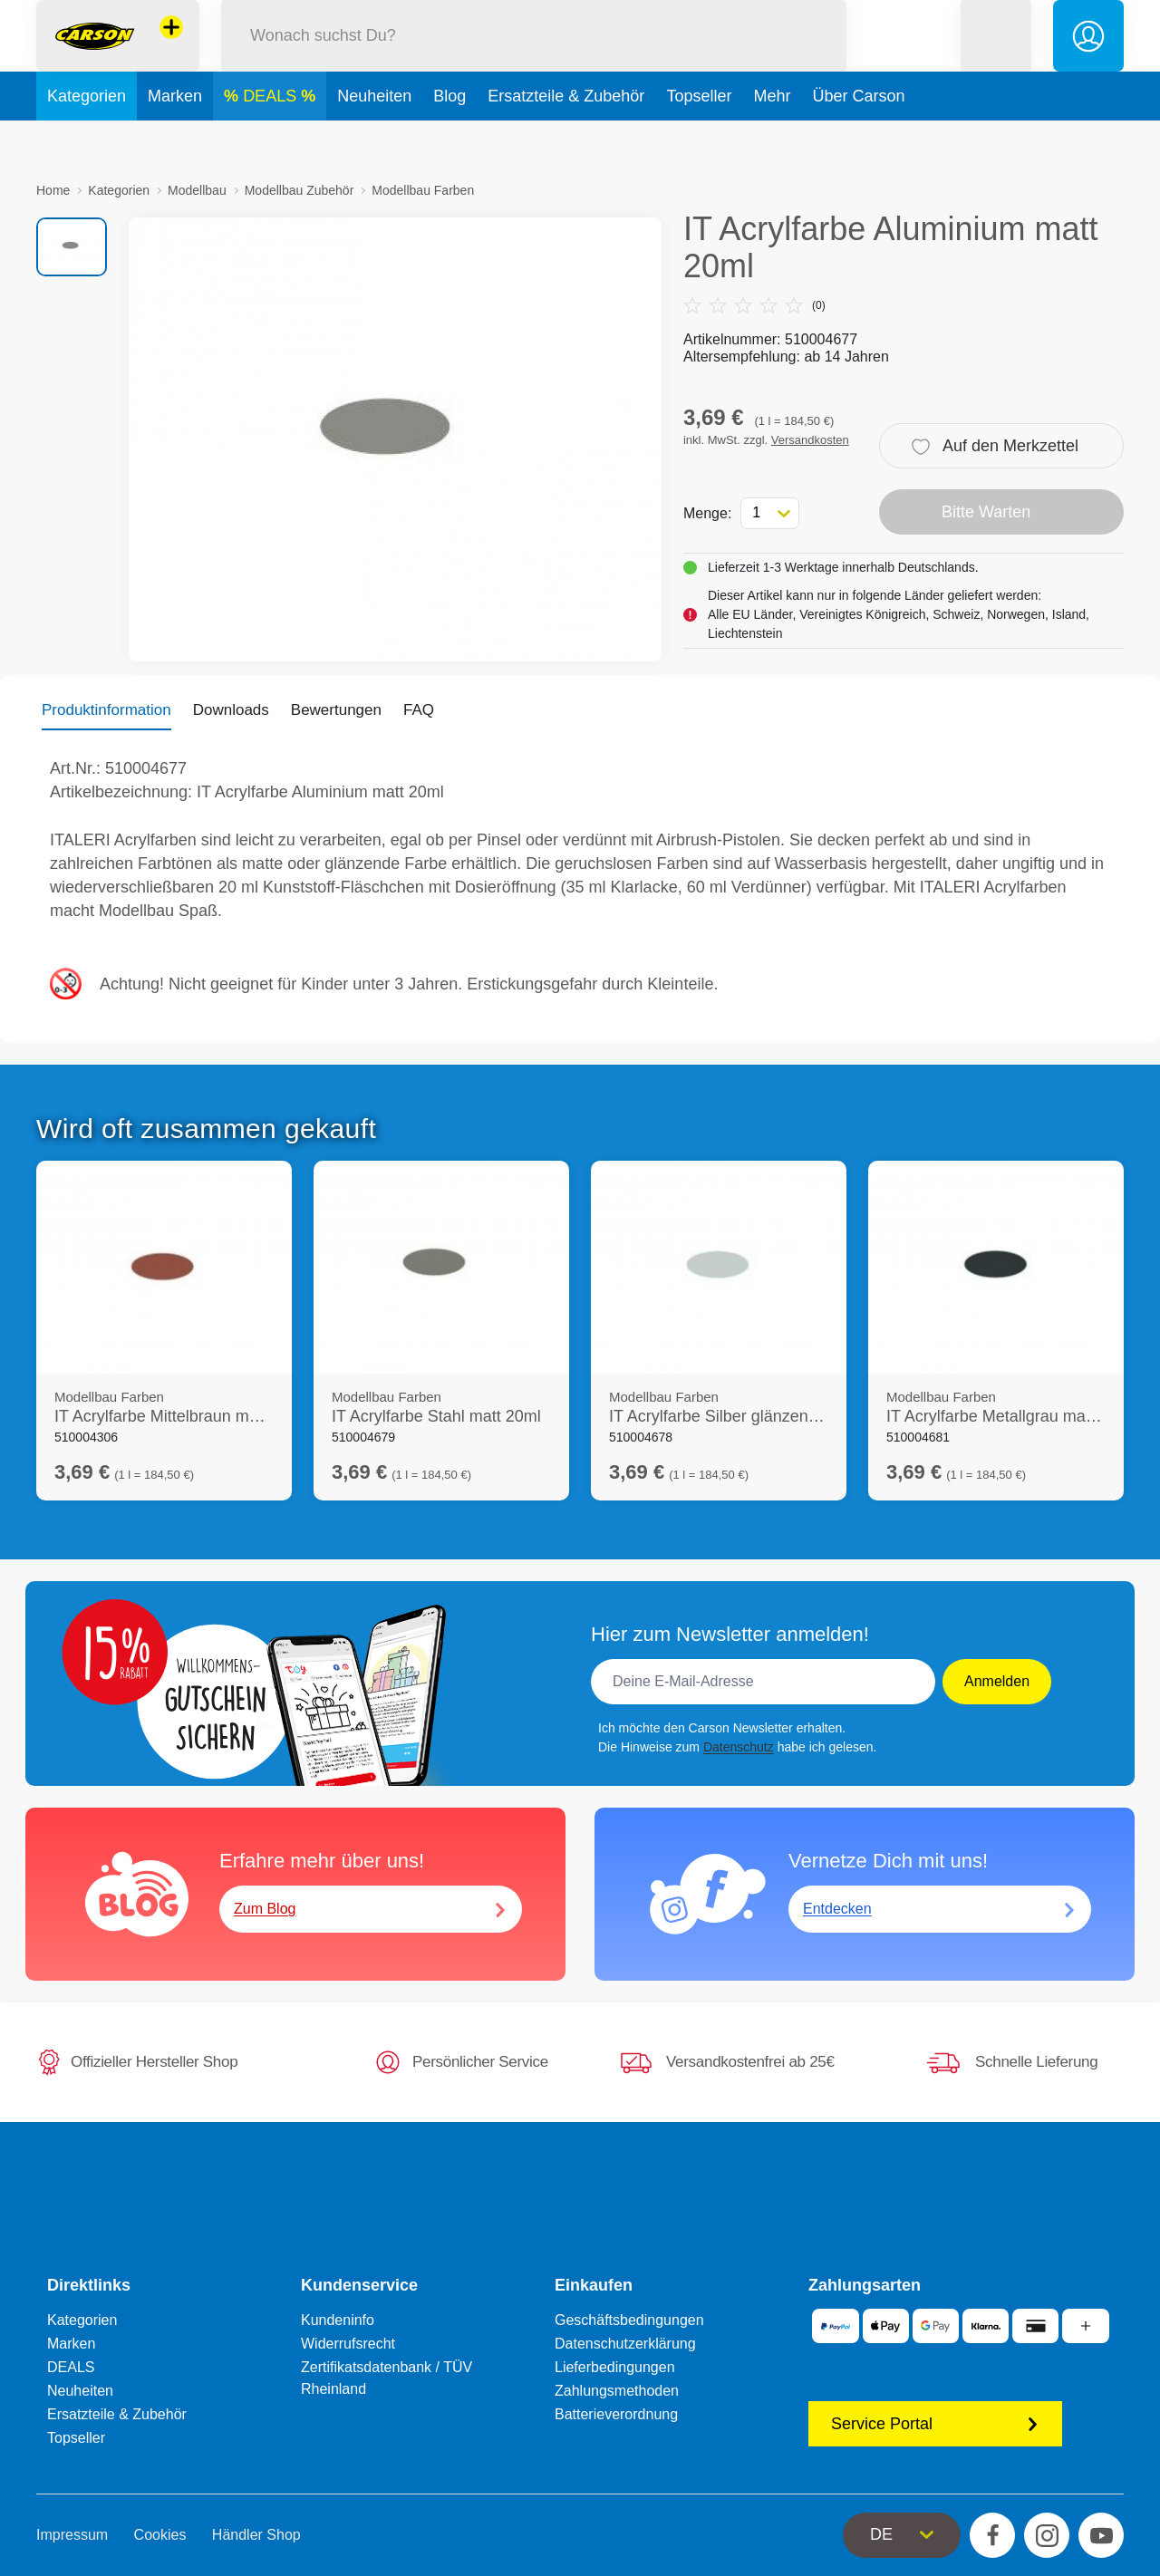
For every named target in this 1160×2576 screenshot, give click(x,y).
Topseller (698, 139)
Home (53, 190)
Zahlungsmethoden (617, 2390)
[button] (996, 57)
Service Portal (935, 2424)
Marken (175, 139)
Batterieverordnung (616, 2414)
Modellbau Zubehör (299, 190)
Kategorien (86, 139)
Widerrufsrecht (348, 2343)
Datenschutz (738, 1747)
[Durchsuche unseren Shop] (533, 57)
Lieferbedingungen (615, 2367)
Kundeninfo (337, 2320)
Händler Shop (256, 2534)
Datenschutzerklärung (625, 2343)
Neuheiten (374, 139)
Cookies (160, 2534)
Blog (449, 139)
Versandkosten (810, 440)
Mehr (771, 139)
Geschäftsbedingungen (629, 2320)
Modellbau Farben (423, 190)
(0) (754, 305)
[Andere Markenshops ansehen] (171, 49)
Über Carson (858, 139)
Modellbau (197, 190)
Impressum (72, 2534)
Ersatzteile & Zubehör (566, 139)
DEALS (272, 139)
